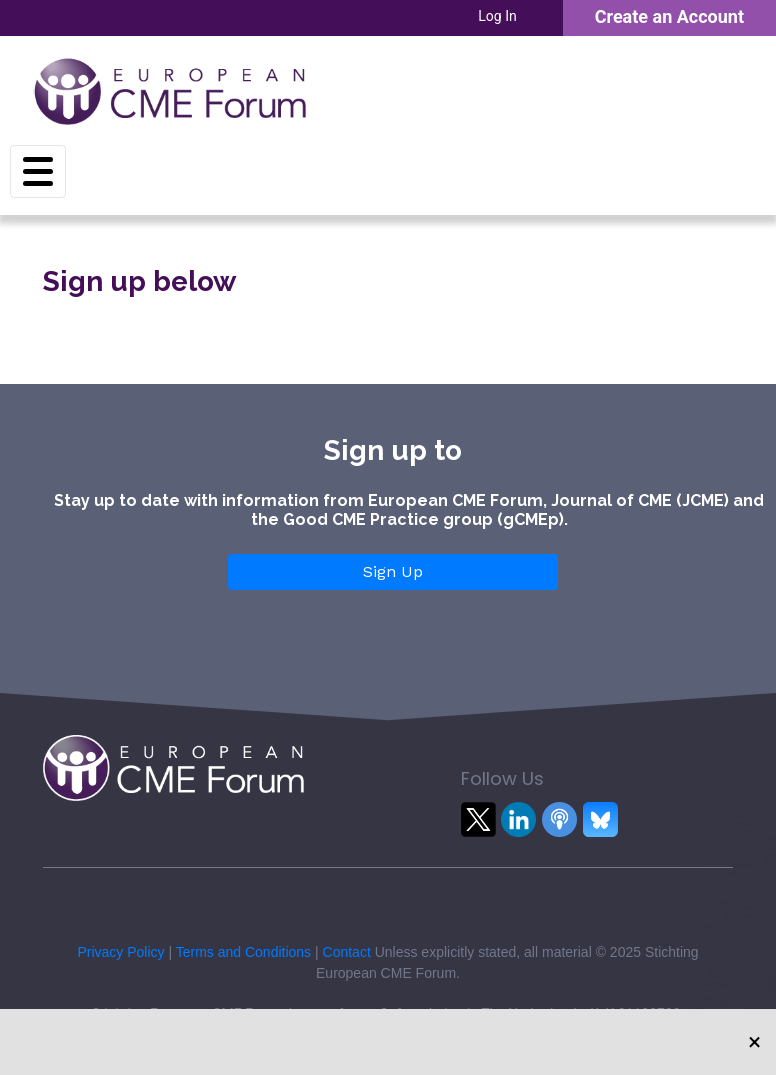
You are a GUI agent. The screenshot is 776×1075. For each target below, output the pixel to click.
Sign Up (393, 571)
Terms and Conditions (243, 952)
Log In (497, 16)
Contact (347, 952)
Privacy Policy (120, 952)
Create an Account (669, 16)
